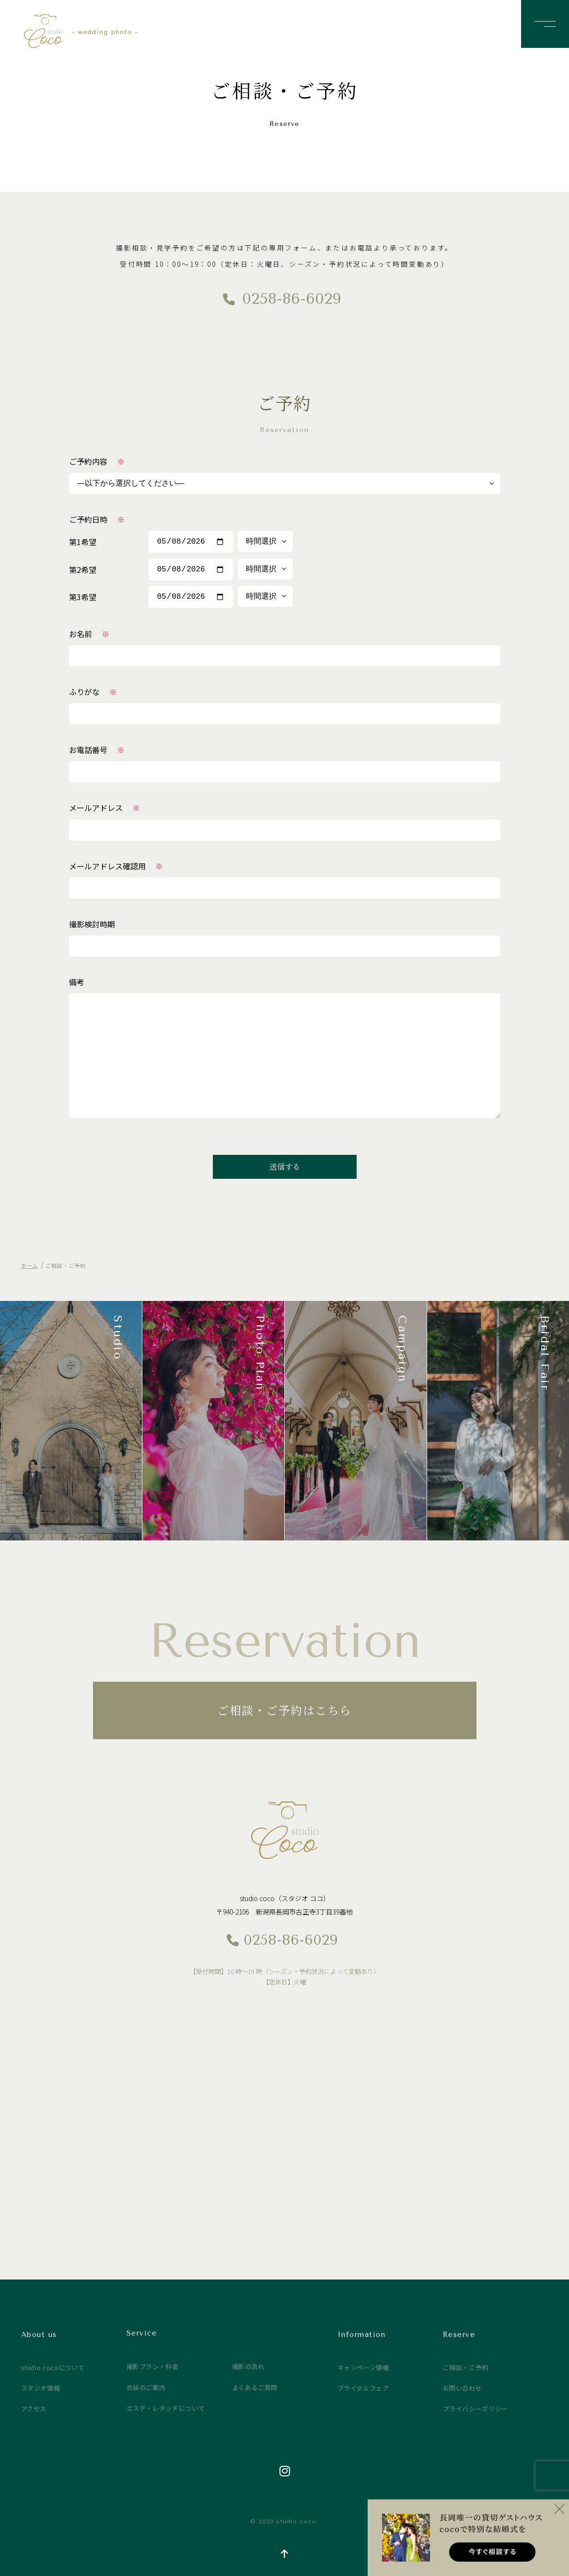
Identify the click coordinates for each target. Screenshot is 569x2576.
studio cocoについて (53, 2367)
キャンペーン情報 (363, 2367)
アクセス (34, 2408)
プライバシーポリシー (476, 2408)
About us (39, 2334)
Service (142, 2333)
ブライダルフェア (363, 2388)
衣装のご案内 (146, 2387)
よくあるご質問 (255, 2387)
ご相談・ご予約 (466, 2367)
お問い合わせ (462, 2388)
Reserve (459, 2334)
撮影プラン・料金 (153, 2366)
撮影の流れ (248, 2366)
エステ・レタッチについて (166, 2408)
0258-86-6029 (291, 299)
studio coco (94, 31)
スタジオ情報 (40, 2388)
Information (361, 2334)
